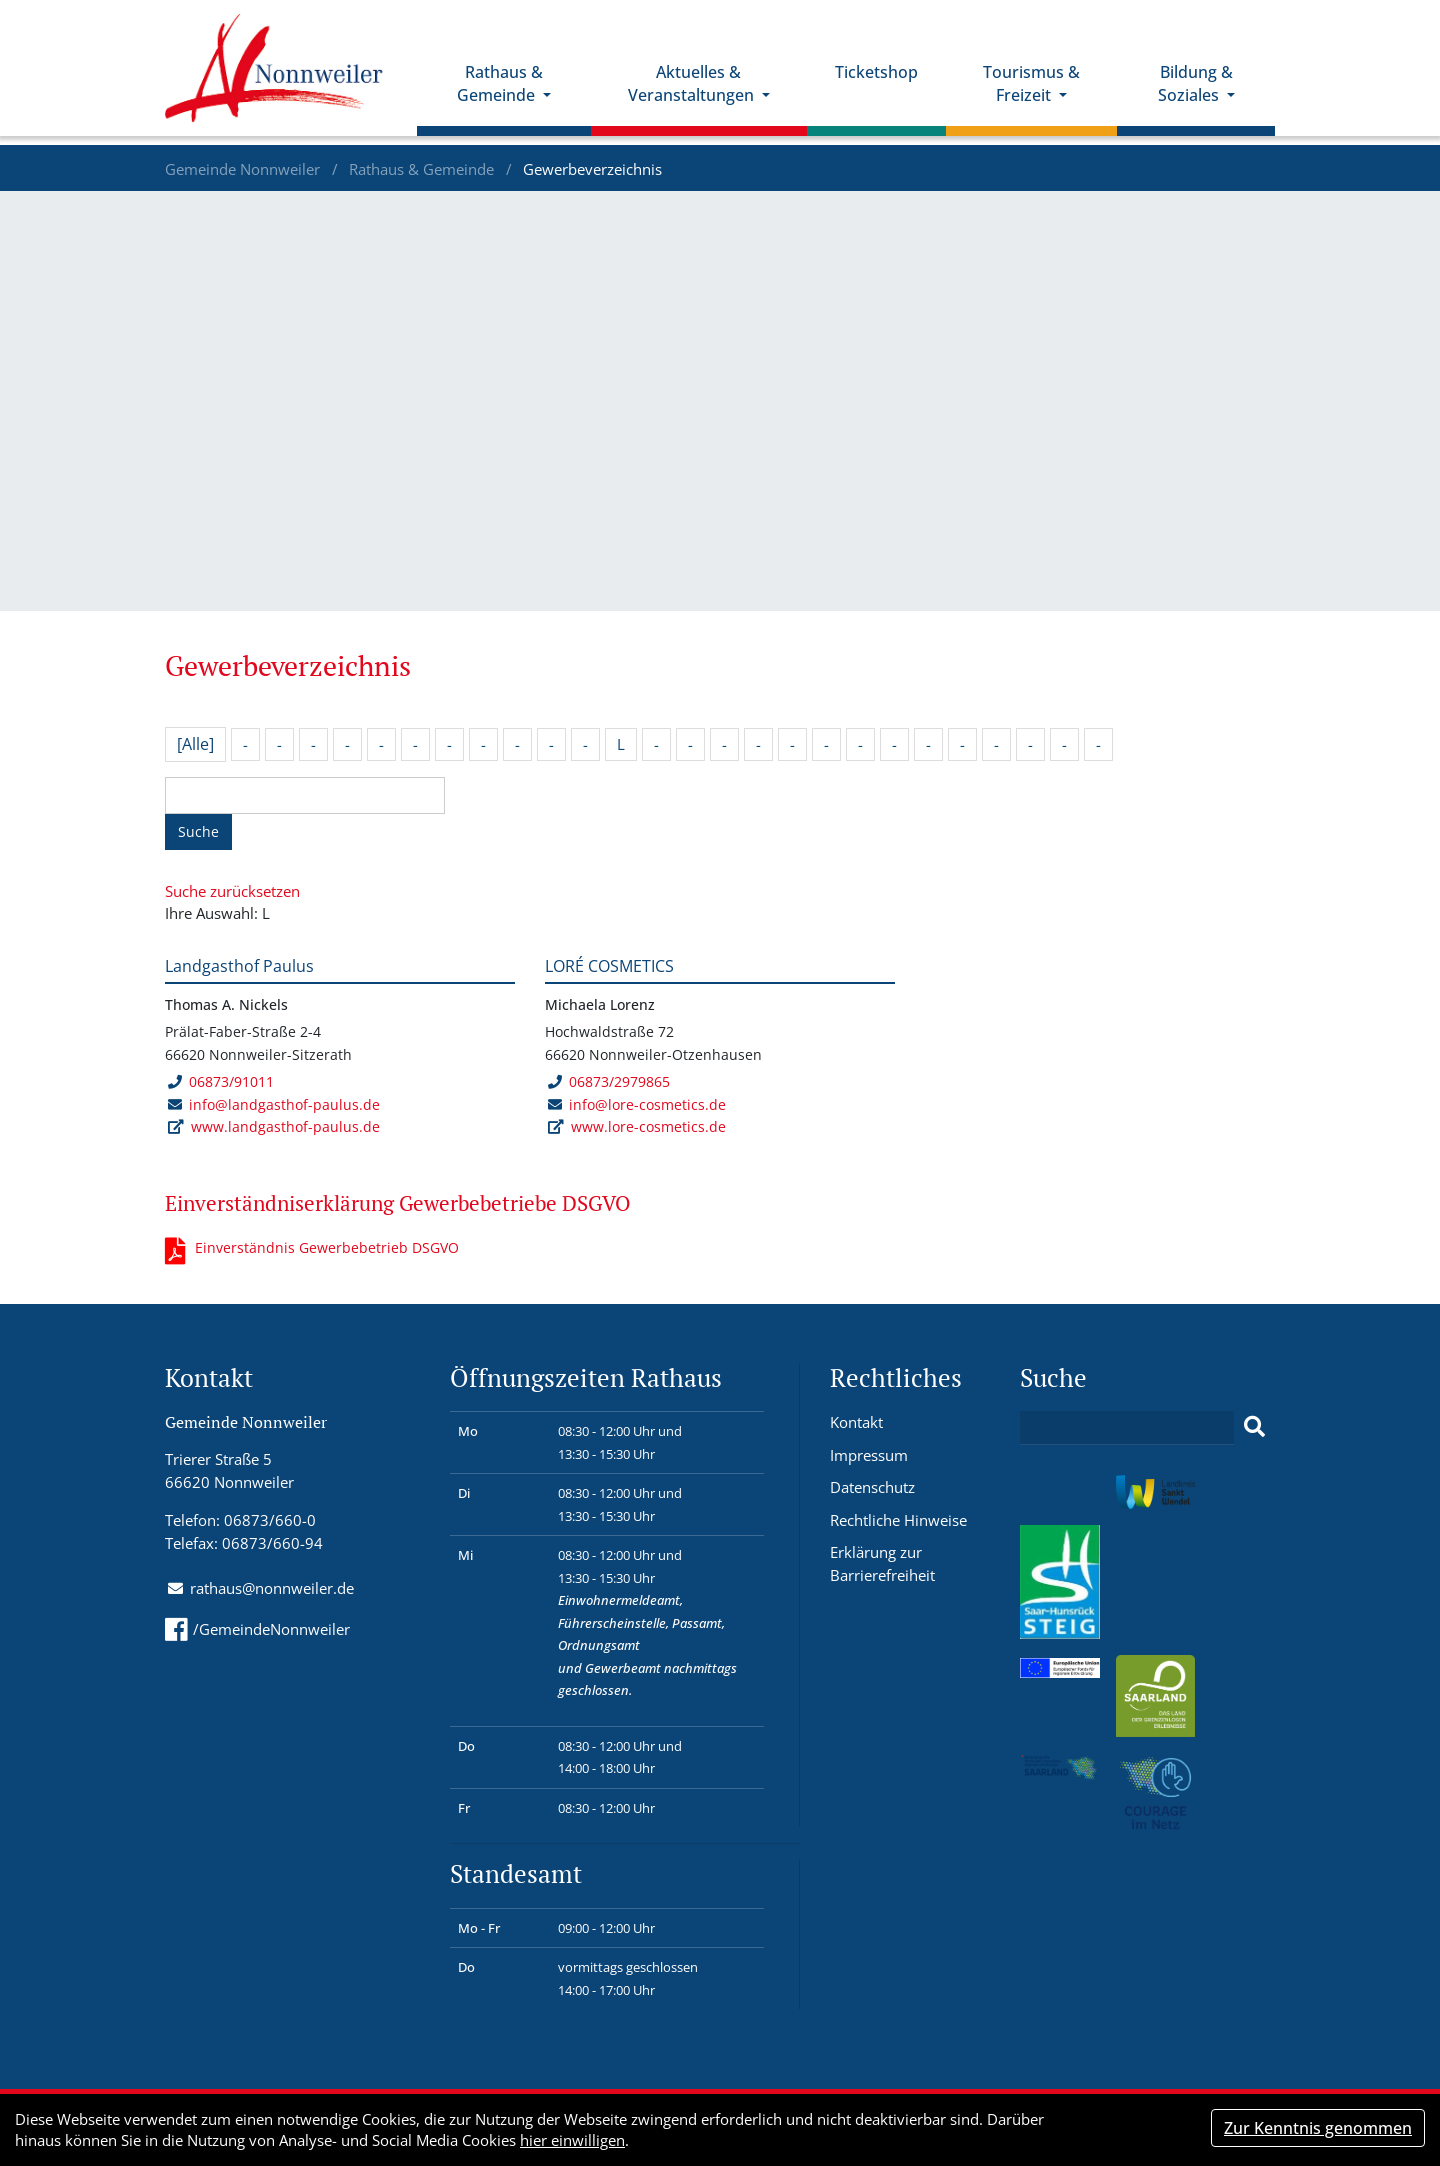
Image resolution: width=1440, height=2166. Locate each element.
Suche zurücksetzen (232, 891)
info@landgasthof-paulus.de (284, 1104)
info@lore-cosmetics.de (647, 1104)
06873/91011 (220, 1081)
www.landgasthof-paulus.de (285, 1126)
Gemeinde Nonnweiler (244, 169)
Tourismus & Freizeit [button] (1037, 92)
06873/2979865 (608, 1081)
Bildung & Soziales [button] (1196, 92)
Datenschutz (872, 1487)
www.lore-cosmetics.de (648, 1126)
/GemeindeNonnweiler (257, 1629)
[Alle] (195, 744)
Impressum (869, 1455)
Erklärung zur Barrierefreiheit (882, 1563)
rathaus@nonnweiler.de (272, 1588)
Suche (198, 831)
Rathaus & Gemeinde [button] (515, 92)
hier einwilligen (572, 2140)
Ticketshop (884, 81)
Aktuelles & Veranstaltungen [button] (703, 92)
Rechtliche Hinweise (898, 1520)
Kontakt (856, 1422)
